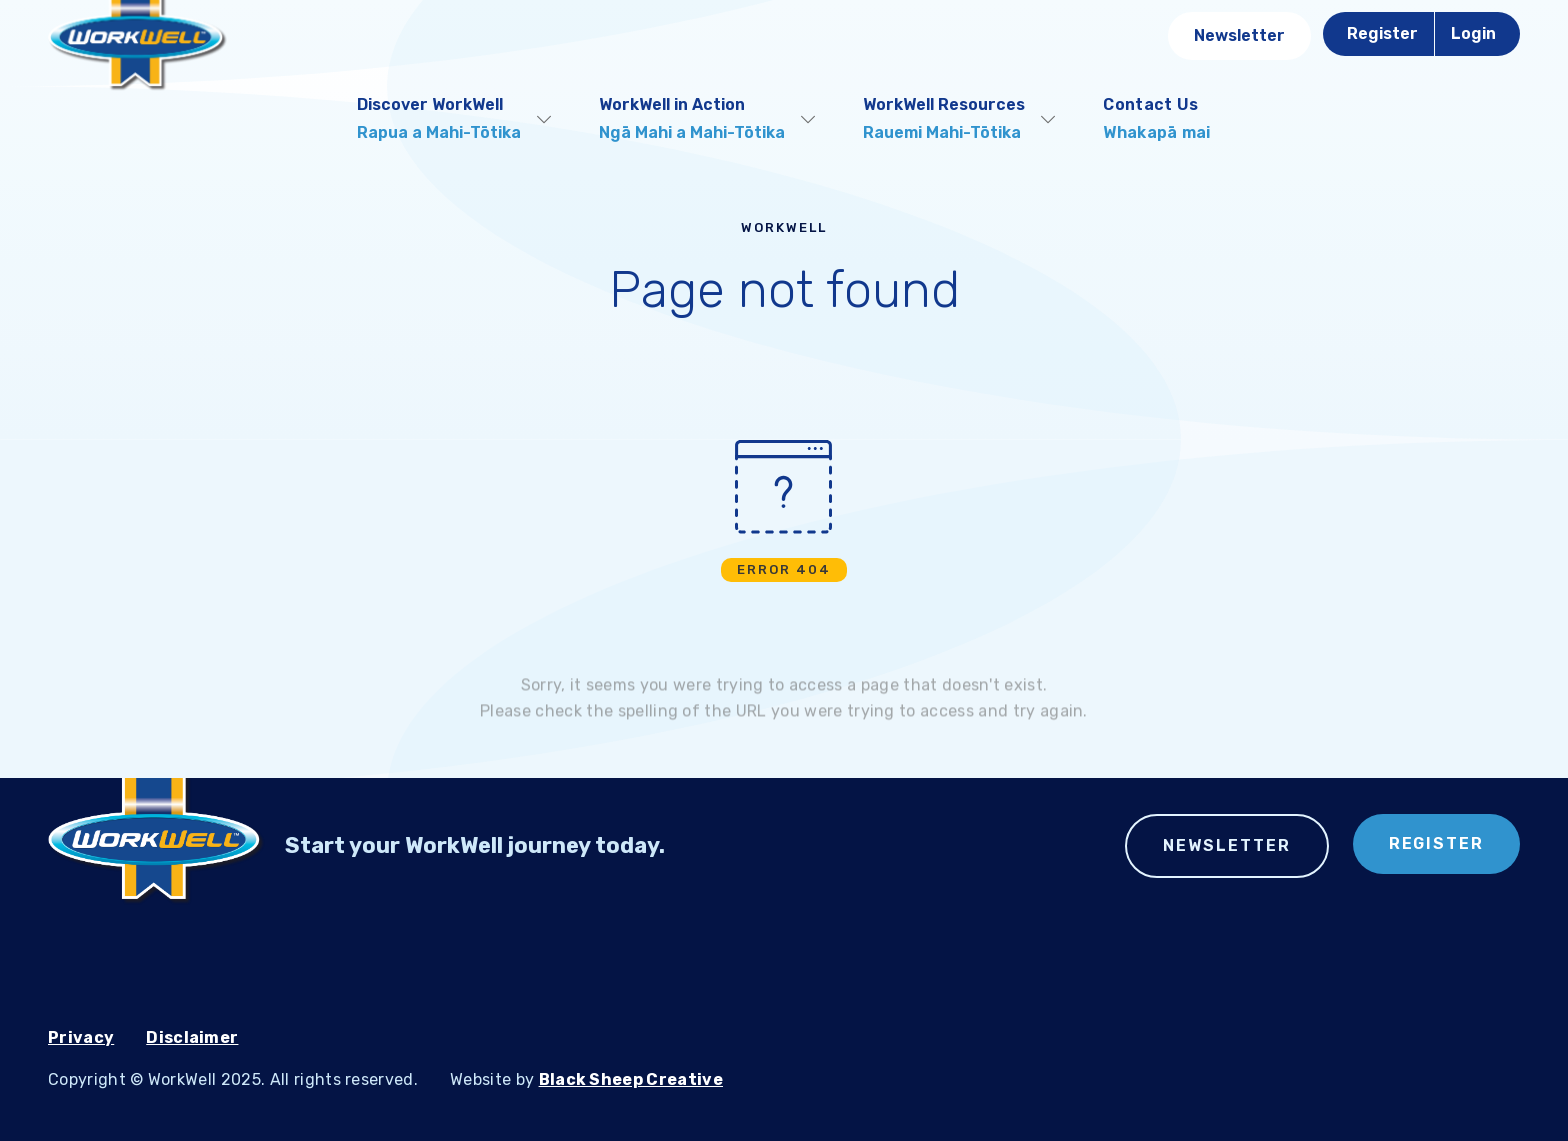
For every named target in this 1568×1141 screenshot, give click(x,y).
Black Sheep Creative (631, 1079)
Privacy (81, 1037)
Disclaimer (192, 1037)
